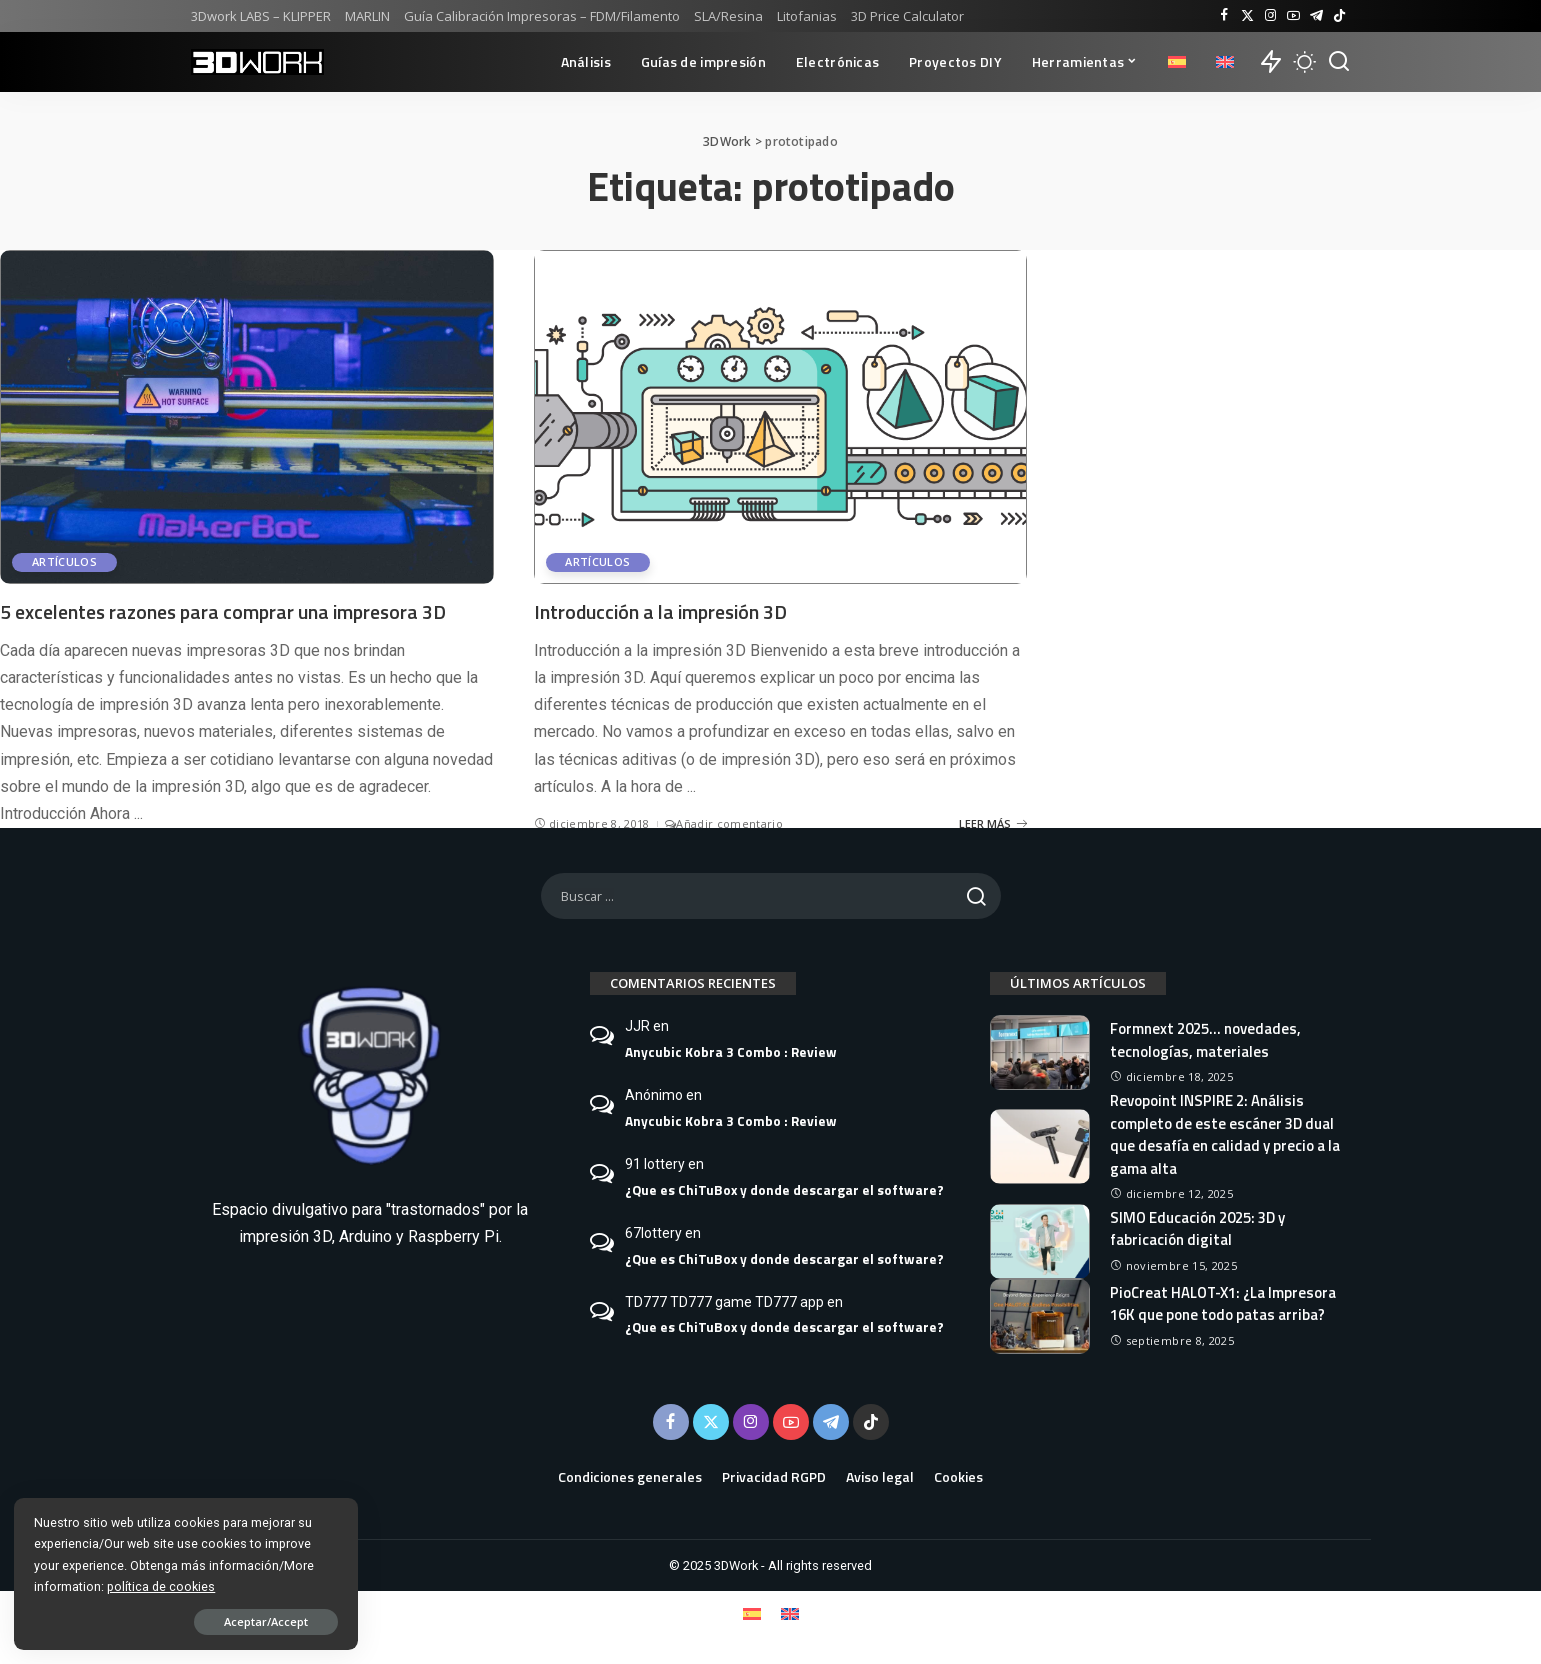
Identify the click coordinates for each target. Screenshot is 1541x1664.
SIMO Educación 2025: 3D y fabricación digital (1197, 1228)
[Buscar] (1339, 62)
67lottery (653, 1232)
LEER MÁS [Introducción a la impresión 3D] (993, 822)
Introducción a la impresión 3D (663, 611)
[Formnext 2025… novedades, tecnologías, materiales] (1040, 1051)
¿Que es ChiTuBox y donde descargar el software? (784, 1189)
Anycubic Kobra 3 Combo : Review (731, 1051)
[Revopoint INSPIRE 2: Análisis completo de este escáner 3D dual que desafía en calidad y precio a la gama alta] (1040, 1146)
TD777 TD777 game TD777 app (724, 1301)
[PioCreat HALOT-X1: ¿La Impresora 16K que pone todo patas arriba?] (1040, 1315)
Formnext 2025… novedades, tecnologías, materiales (1205, 1039)
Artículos (64, 562)
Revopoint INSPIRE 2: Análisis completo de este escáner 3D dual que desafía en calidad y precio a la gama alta (1225, 1133)
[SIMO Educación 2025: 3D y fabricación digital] (1040, 1240)
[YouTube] (1293, 16)
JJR (637, 1025)
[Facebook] (1224, 16)
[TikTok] (1339, 16)
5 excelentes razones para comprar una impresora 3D (225, 611)
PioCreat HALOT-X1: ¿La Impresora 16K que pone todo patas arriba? (1225, 1303)
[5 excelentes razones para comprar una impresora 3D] (247, 416)
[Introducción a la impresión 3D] (781, 416)
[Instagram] (1270, 16)
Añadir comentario (724, 822)
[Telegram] (1316, 16)
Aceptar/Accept (223, 1620)
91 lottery (655, 1163)
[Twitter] (1247, 16)
